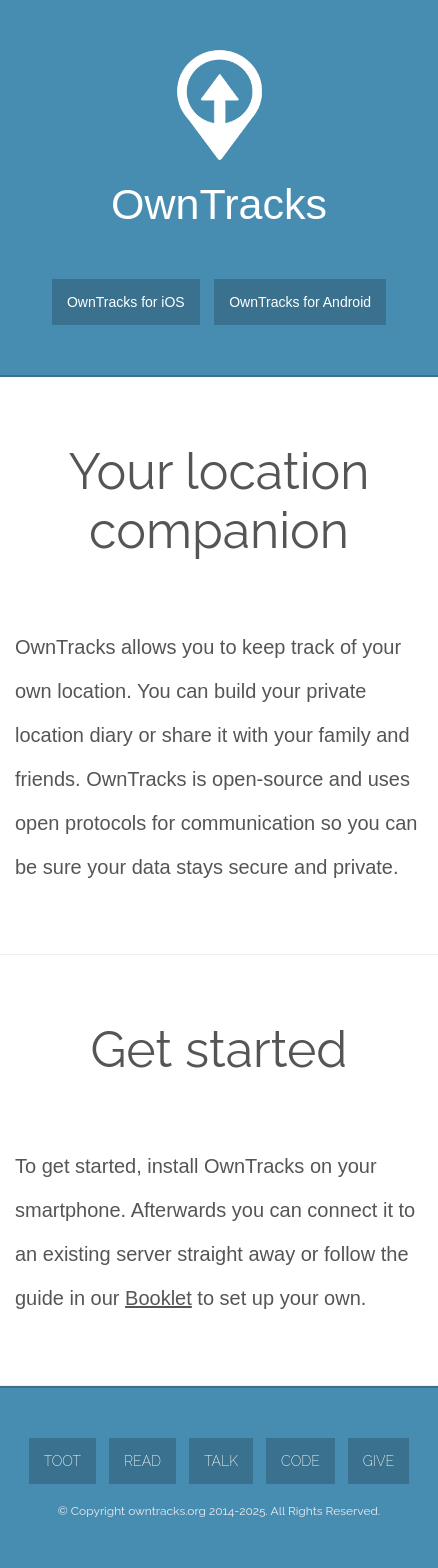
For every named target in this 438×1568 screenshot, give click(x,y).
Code (300, 1461)
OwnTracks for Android (300, 302)
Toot (62, 1461)
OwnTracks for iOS (126, 302)
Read (142, 1461)
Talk (221, 1461)
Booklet (158, 1298)
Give (378, 1461)
